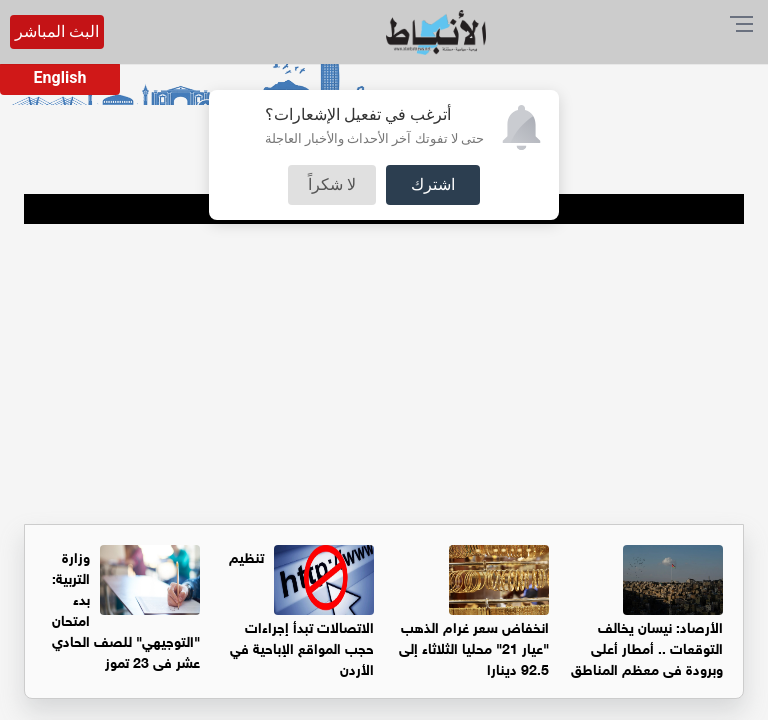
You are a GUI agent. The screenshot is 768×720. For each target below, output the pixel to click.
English (60, 77)
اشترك (433, 184)
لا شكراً (332, 184)
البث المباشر (57, 31)
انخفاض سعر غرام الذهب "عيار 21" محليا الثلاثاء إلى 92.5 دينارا (474, 646)
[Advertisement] (384, 374)
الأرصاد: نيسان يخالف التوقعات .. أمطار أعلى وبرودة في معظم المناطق (647, 646)
